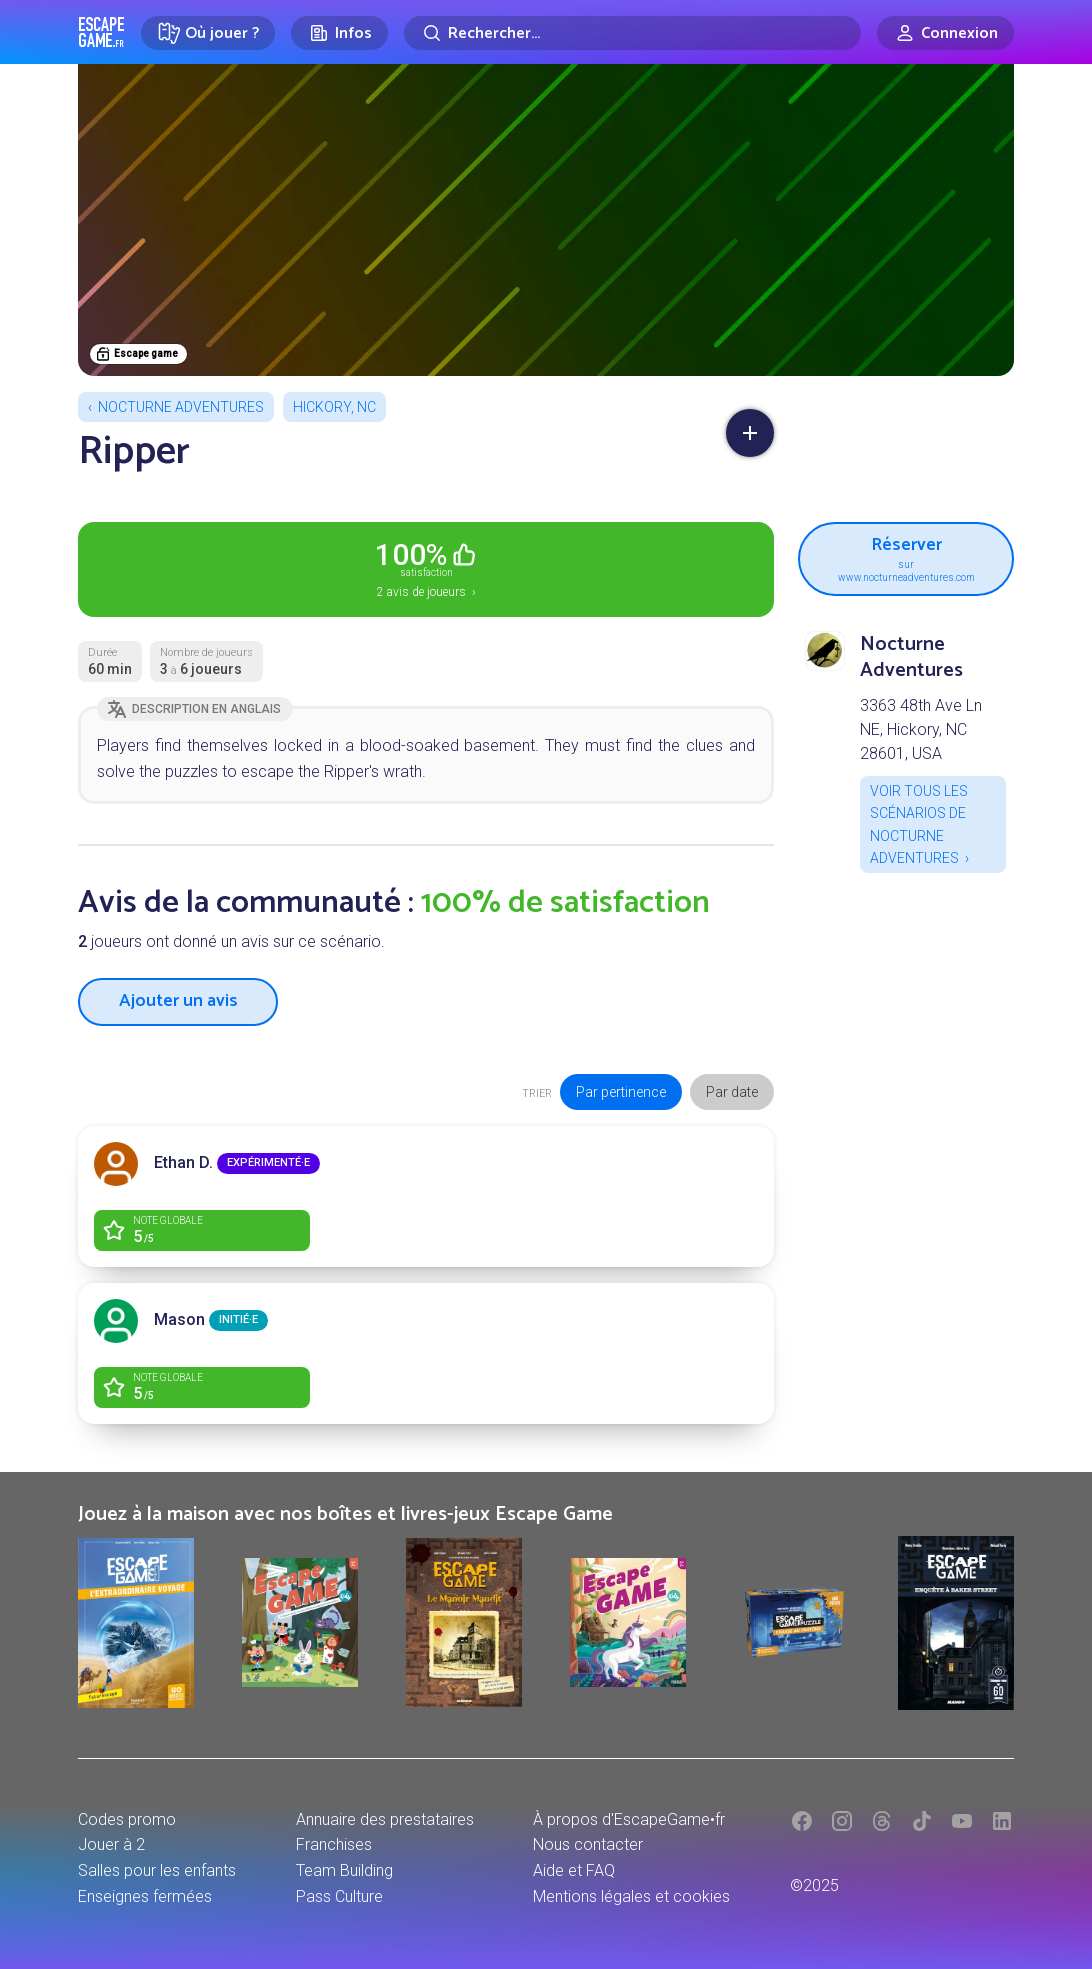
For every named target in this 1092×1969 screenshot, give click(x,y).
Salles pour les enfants (157, 1870)
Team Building (344, 1870)
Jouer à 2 (111, 1844)
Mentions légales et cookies (631, 1896)
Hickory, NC (334, 407)
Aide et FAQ (574, 1870)
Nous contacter (588, 1844)
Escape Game (101, 32)
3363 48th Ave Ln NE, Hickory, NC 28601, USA (921, 729)
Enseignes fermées (145, 1896)
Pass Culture (339, 1896)
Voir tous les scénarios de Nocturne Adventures (919, 824)
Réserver (906, 556)
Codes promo (127, 1819)
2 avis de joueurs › (426, 568)
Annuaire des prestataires (385, 1819)
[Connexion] (945, 33)
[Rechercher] (632, 33)
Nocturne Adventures (181, 407)
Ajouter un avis (178, 1001)
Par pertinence (621, 1092)
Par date (732, 1092)
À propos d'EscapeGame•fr (629, 1819)
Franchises (334, 1844)
